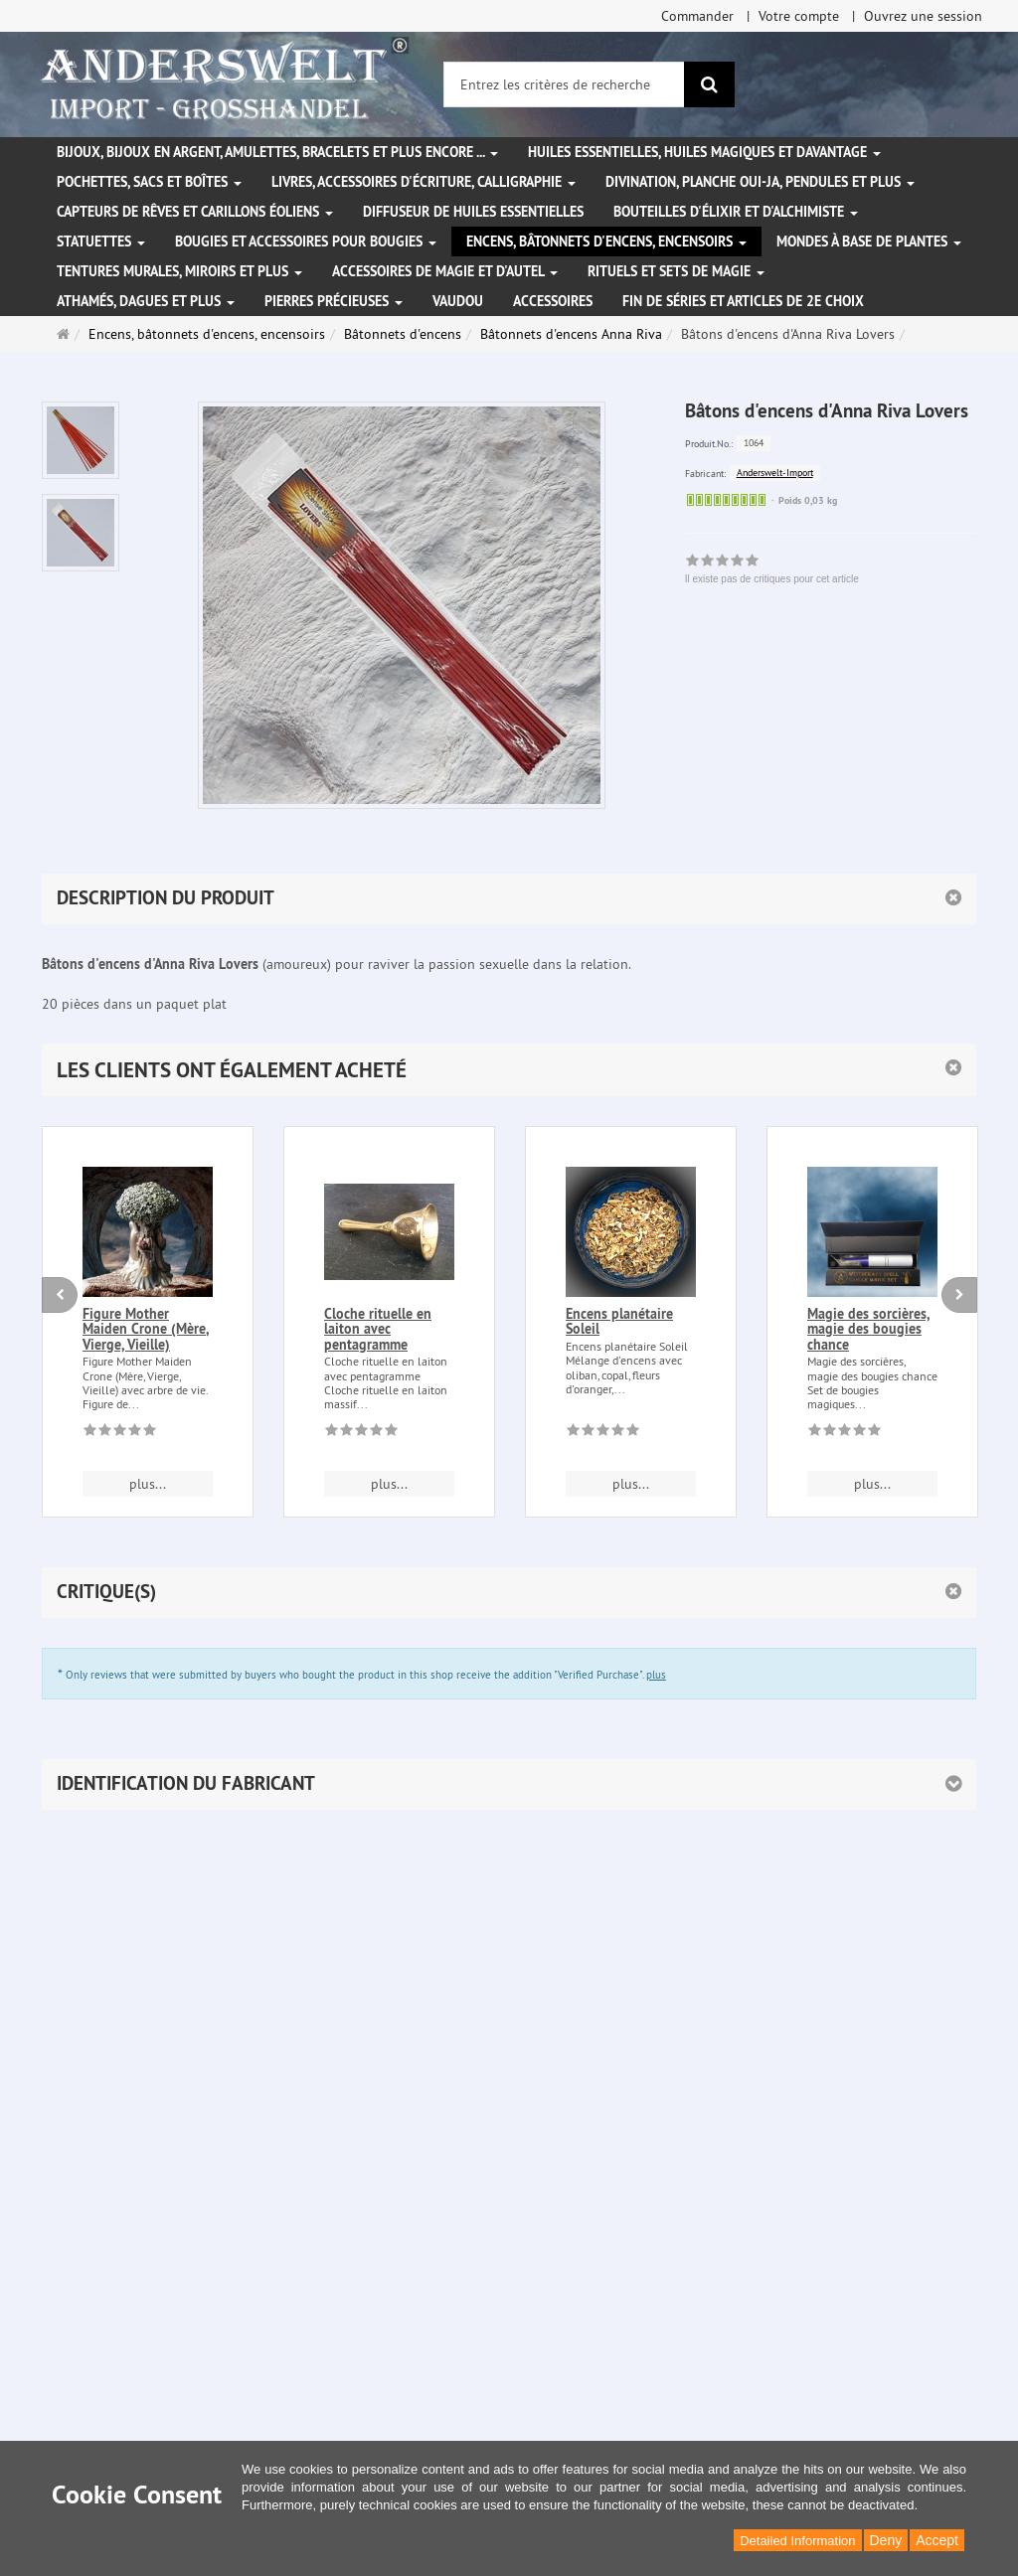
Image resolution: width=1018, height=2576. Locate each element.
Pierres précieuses (333, 301)
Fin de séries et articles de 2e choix (743, 301)
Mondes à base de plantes (868, 241)
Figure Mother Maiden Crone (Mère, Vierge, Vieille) (146, 1329)
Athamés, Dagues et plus (146, 301)
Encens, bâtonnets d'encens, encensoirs (606, 241)
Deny (886, 2540)
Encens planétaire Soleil (619, 1321)
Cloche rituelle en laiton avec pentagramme (377, 1329)
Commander (697, 16)
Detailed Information (797, 2540)
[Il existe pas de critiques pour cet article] (120, 1433)
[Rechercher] (709, 84)
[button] (509, 1070)
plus (656, 1675)
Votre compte (799, 16)
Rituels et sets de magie (676, 271)
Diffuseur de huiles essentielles (473, 212)
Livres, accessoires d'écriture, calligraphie (423, 182)
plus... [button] (147, 1484)
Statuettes (101, 241)
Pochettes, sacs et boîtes (149, 182)
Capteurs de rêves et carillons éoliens (195, 212)
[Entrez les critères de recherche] (564, 84)
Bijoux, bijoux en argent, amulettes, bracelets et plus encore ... (277, 152)
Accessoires (553, 301)
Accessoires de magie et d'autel (445, 271)
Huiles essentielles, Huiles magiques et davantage (704, 152)
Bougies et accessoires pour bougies (305, 241)
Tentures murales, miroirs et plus (179, 271)
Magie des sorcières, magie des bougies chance (868, 1329)
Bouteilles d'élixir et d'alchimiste (735, 212)
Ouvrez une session (923, 16)
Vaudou (457, 301)
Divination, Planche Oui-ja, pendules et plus (760, 182)
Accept (937, 2540)
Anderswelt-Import (775, 472)
